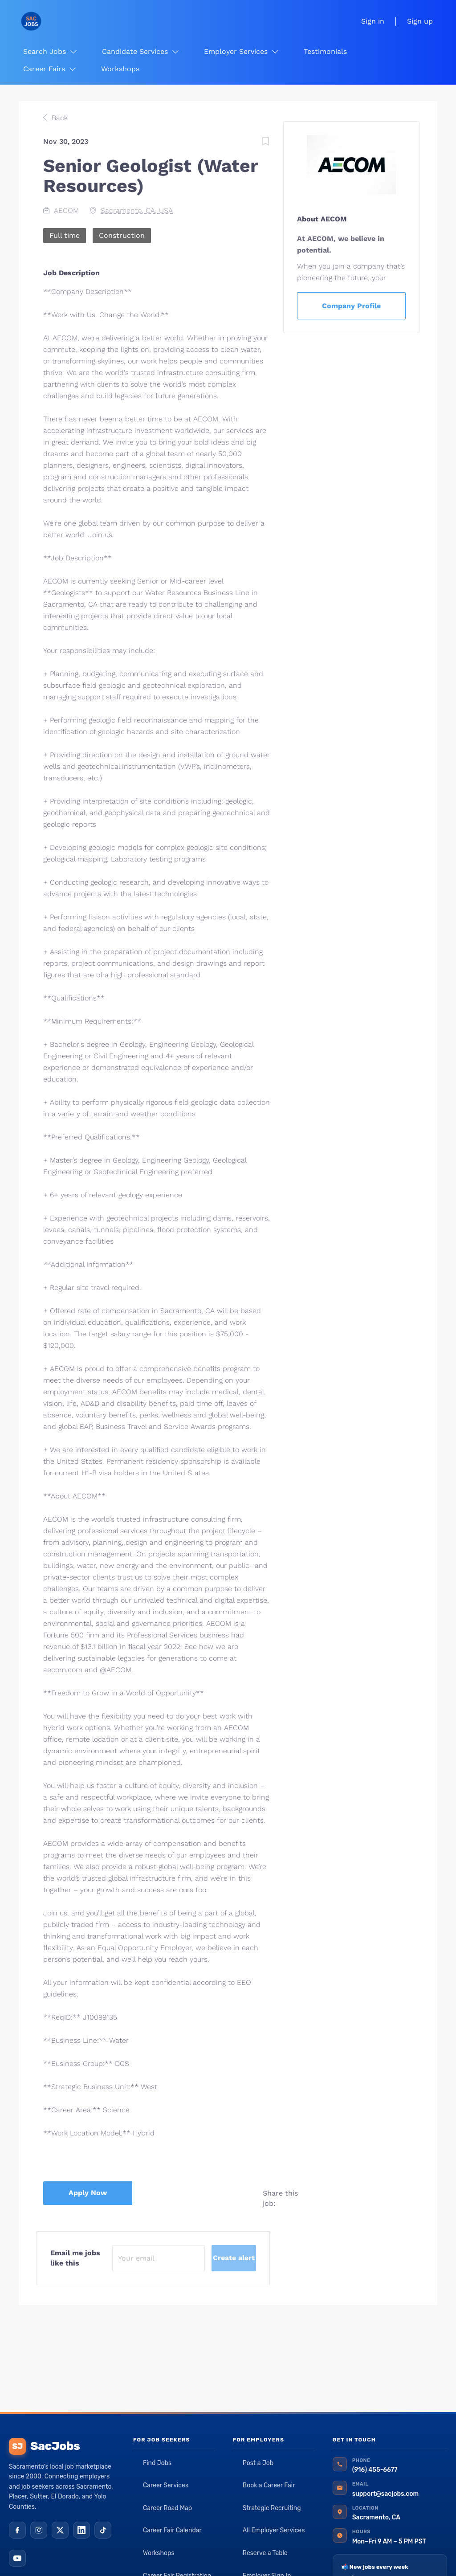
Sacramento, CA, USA (137, 210)
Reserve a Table (265, 2553)
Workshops (159, 2553)
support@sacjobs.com (385, 2494)
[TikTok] (102, 2530)
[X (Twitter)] (60, 2530)
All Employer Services (274, 2530)
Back (58, 118)
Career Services (165, 2485)
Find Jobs (157, 2463)
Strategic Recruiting (272, 2508)
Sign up (420, 21)
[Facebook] (17, 2530)
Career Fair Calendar (172, 2530)
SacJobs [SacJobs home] (44, 2446)
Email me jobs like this (75, 2258)
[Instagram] (38, 2530)
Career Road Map (167, 2508)
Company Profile (351, 306)
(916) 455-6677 (375, 2470)
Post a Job (258, 2463)
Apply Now (88, 2192)
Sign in (372, 21)
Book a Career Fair (269, 2485)
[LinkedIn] (81, 2530)
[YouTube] (17, 2558)
